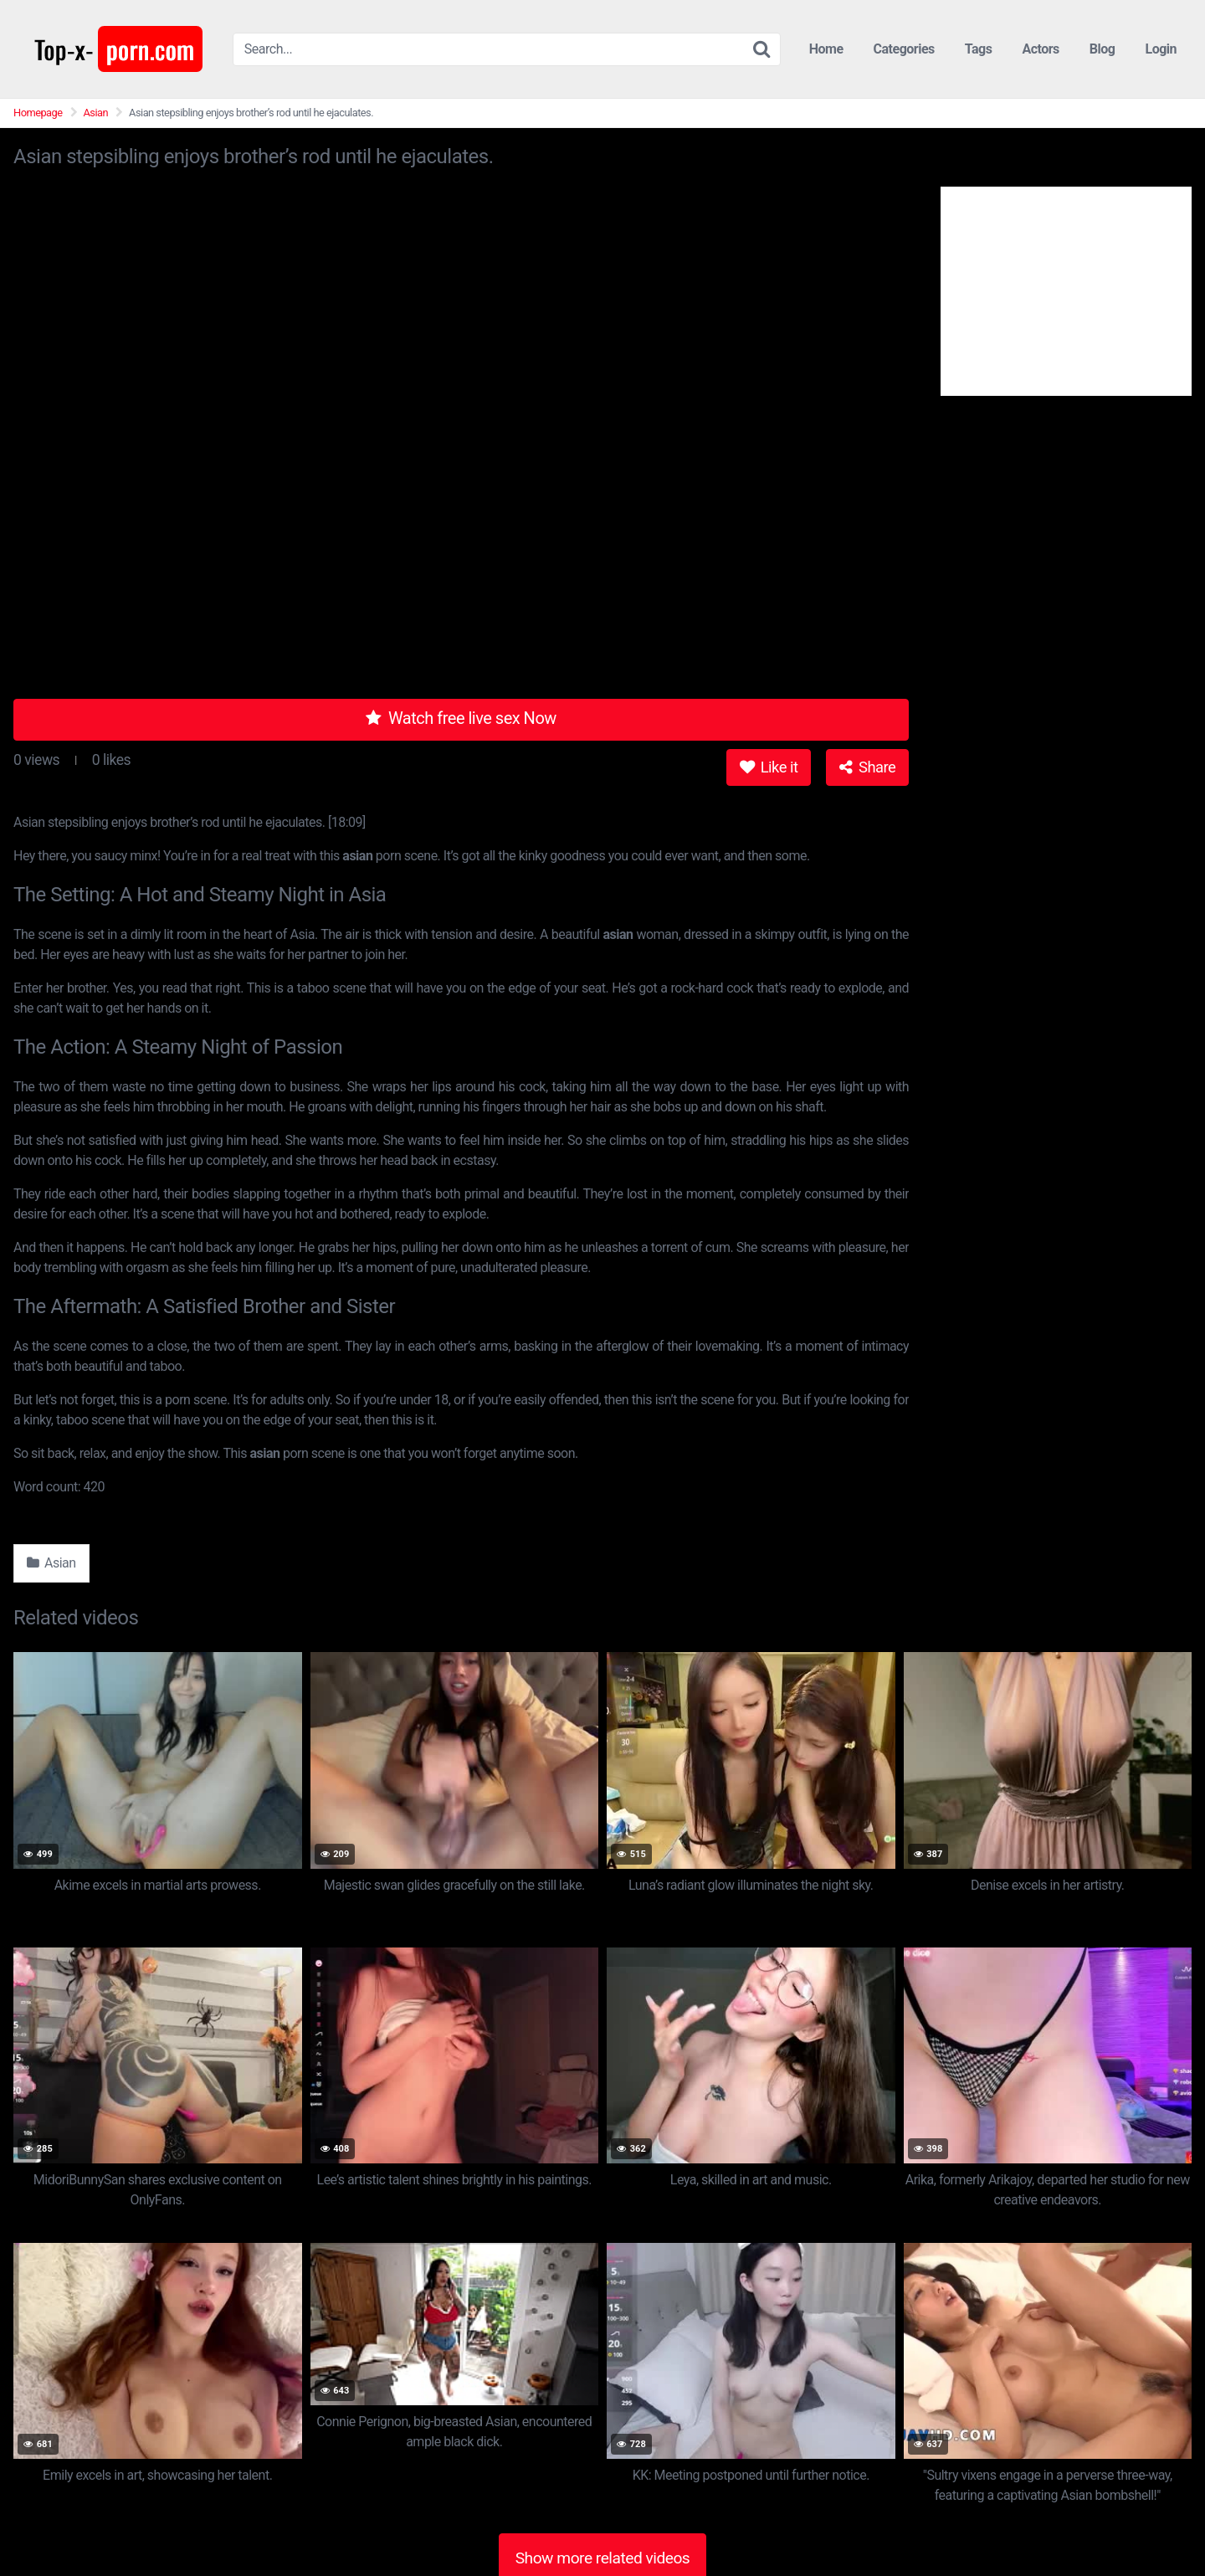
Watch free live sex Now (461, 718)
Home (826, 49)
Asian (96, 112)
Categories (904, 49)
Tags (978, 49)
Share (867, 767)
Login (1161, 49)
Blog (1102, 49)
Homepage (38, 112)
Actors (1040, 49)
